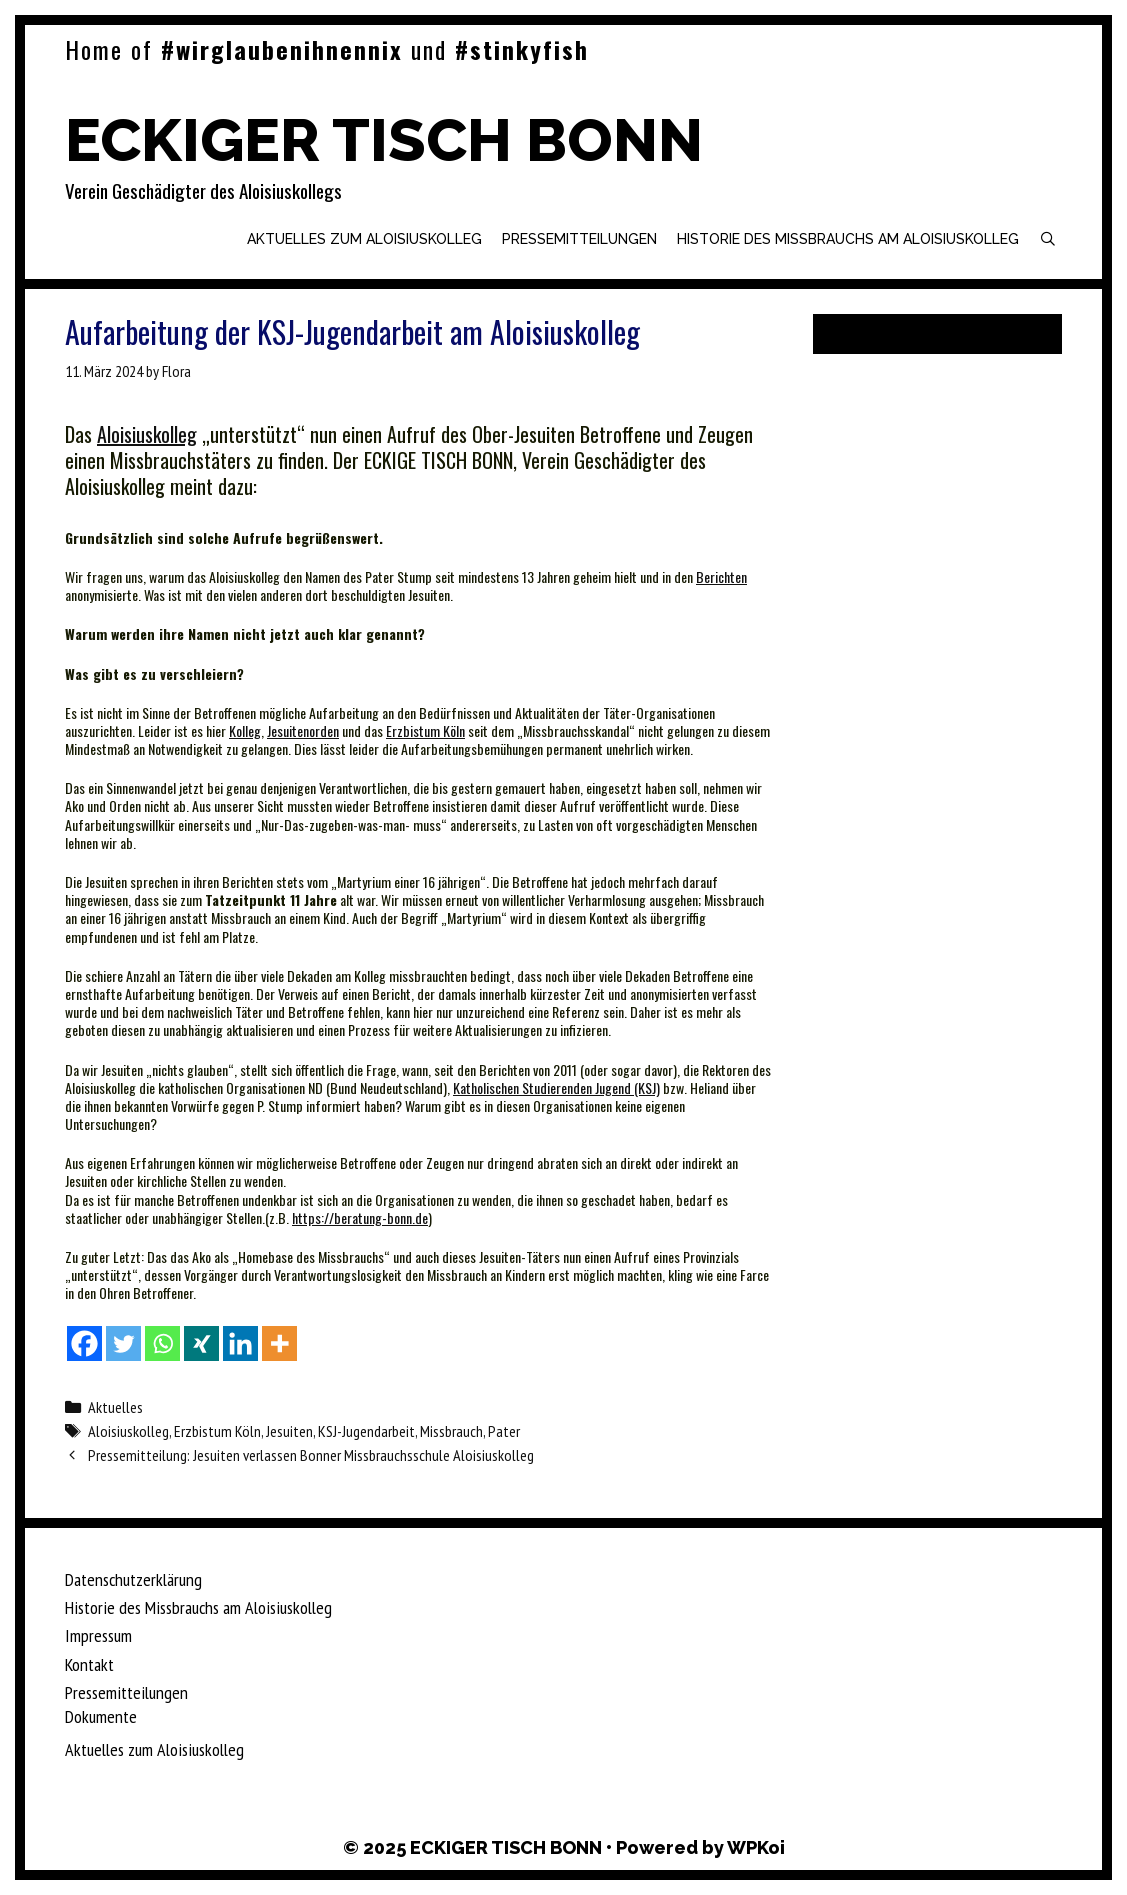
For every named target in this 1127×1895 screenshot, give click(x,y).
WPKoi (756, 1847)
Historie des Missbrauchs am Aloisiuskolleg (848, 239)
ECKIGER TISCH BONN (384, 140)
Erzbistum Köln (425, 730)
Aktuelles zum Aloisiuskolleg (364, 239)
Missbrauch (451, 1431)
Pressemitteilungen (579, 239)
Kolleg (245, 730)
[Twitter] (123, 1343)
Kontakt (89, 1664)
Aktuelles (115, 1407)
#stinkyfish (522, 49)
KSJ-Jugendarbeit (366, 1431)
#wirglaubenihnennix (282, 49)
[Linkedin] (240, 1343)
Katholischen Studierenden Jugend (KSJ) (556, 1087)
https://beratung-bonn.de (360, 1217)
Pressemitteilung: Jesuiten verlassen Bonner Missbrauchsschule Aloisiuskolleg (311, 1455)
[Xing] (201, 1343)
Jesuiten (289, 1431)
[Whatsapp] (162, 1343)
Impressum (98, 1635)
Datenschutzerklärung (133, 1579)
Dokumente (101, 1716)
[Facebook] (84, 1343)
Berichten (721, 576)
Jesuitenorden (303, 730)
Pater (504, 1431)
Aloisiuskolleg (147, 434)
